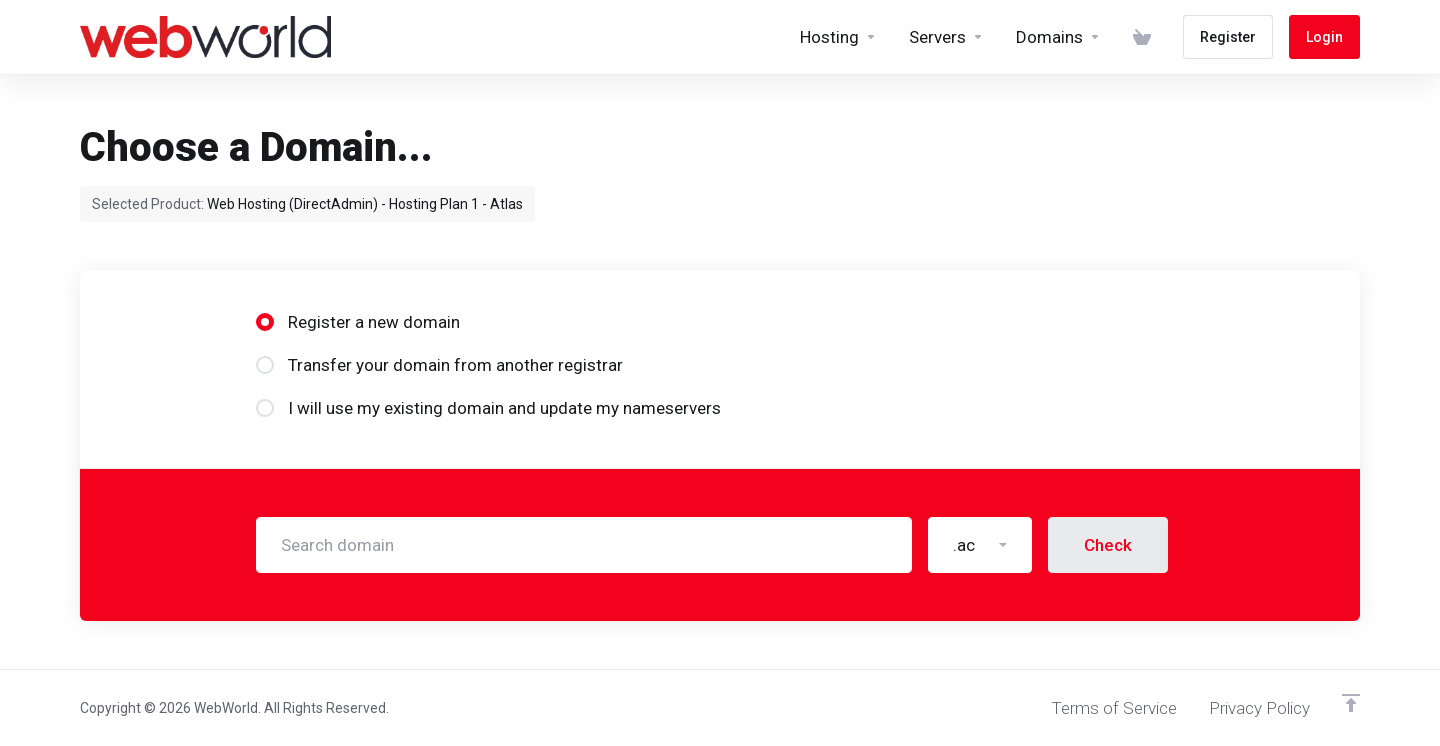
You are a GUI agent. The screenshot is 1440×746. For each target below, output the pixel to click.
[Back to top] (1351, 703)
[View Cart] (1142, 37)
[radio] (265, 322)
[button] (980, 545)
